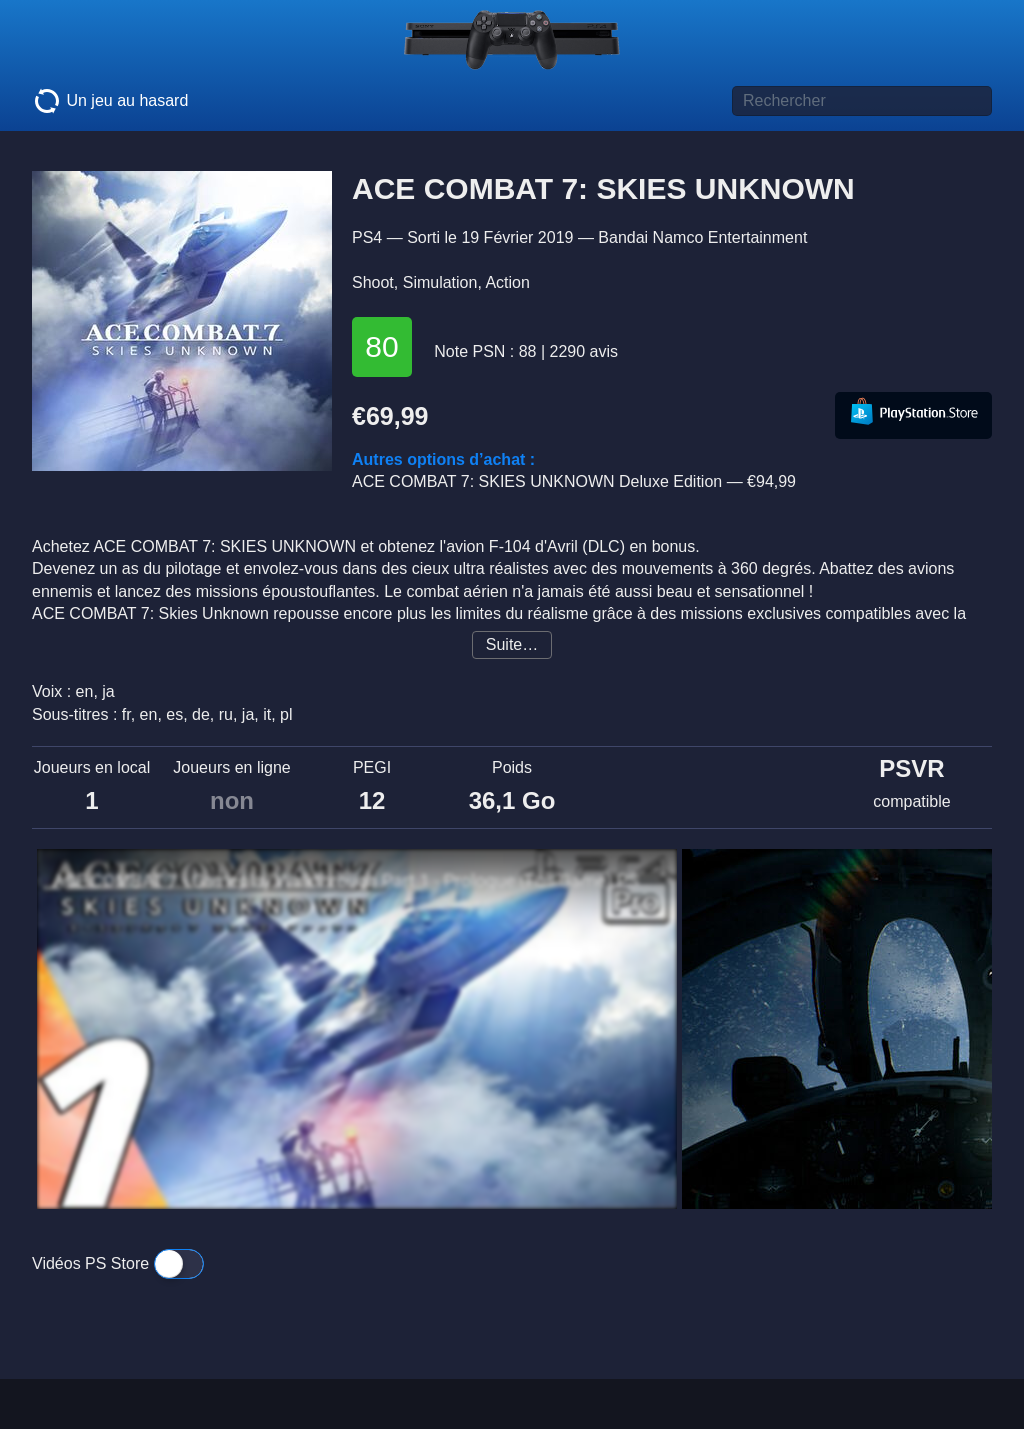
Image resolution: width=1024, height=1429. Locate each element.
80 (381, 346)
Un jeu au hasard (110, 101)
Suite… (512, 644)
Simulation (440, 282)
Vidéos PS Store (118, 1263)
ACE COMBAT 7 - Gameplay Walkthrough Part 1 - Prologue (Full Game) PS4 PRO (352, 881)
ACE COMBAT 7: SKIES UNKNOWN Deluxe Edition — (574, 481)
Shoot (373, 282)
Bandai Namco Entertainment (702, 237)
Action (507, 282)
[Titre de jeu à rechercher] (862, 101)
